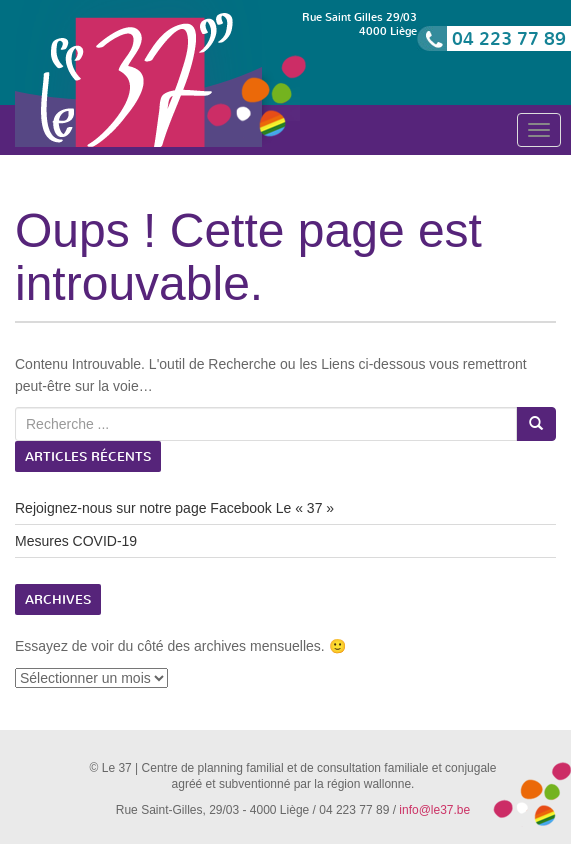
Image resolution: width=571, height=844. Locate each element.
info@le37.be (434, 810)
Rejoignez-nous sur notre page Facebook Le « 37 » (174, 508)
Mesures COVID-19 (76, 541)
